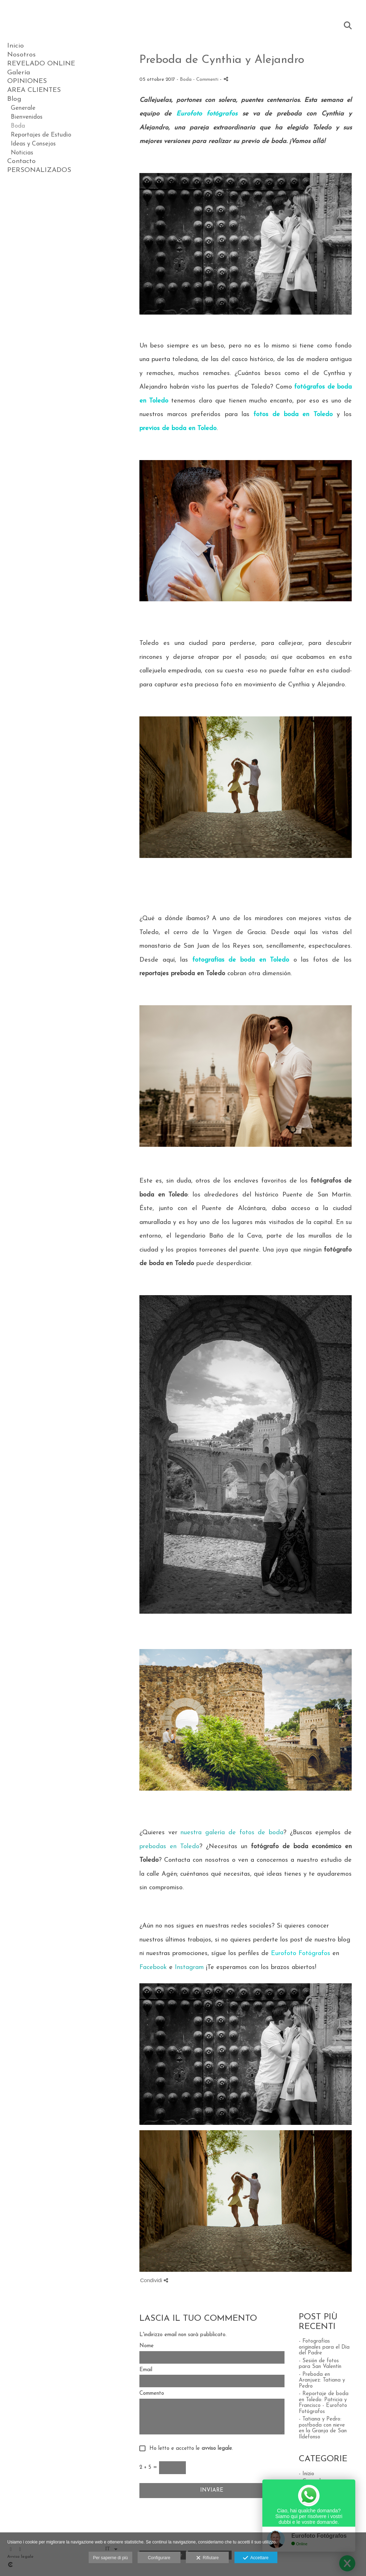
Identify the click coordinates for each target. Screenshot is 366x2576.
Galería (18, 72)
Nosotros (21, 54)
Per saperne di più (110, 2557)
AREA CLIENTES (34, 90)
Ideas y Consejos (33, 144)
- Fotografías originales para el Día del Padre (324, 2347)
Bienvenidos (27, 117)
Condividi (154, 2280)
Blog (14, 99)
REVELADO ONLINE (41, 63)
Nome (146, 2346)
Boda (18, 126)
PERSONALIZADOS (39, 170)
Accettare (255, 2558)
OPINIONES (27, 81)
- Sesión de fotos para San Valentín (320, 2364)
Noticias (22, 153)
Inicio (15, 46)
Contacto (21, 161)
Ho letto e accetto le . (189, 2448)
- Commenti (206, 79)
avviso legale (217, 2448)
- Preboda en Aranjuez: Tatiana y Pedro (322, 2380)
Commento (151, 2393)
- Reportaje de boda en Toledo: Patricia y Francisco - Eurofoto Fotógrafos (323, 2402)
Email (145, 2370)
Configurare (159, 2557)
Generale (23, 108)
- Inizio (306, 2474)
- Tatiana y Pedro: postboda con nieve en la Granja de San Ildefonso (323, 2428)
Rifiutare (207, 2558)
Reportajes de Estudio (41, 135)
